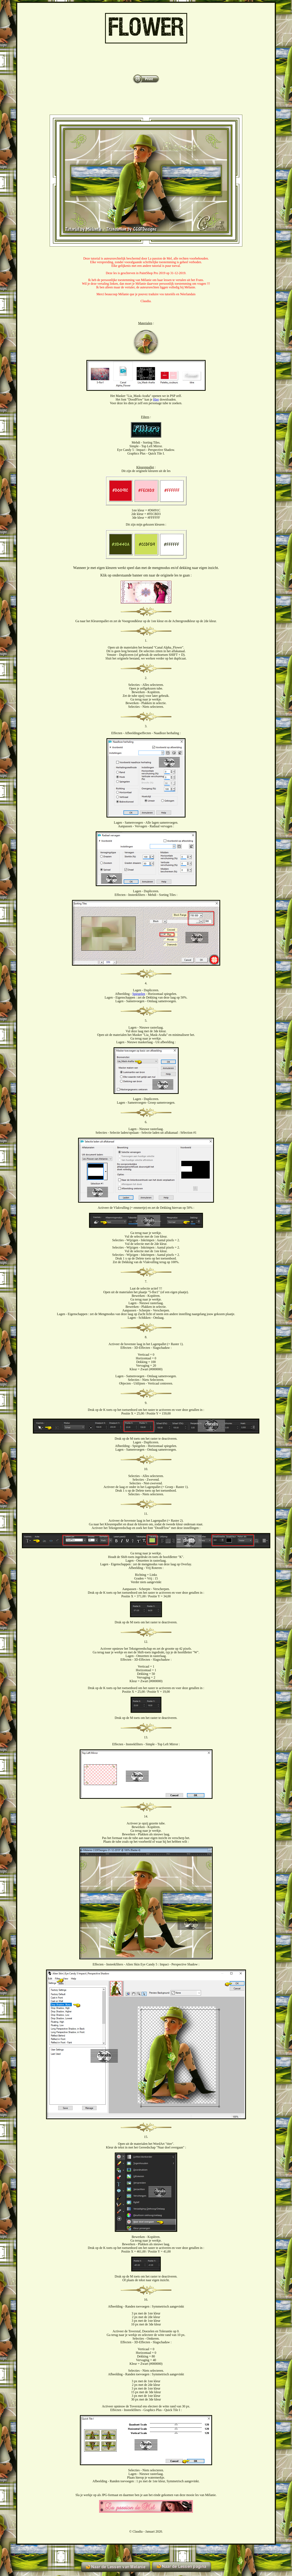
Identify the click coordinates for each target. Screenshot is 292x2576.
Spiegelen (138, 993)
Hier (156, 399)
